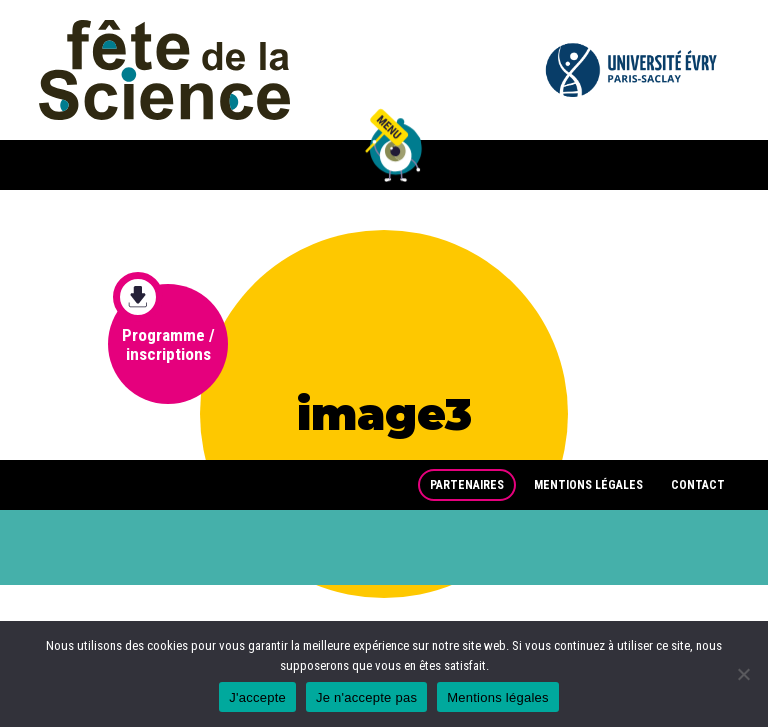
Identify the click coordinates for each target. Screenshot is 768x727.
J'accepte (257, 697)
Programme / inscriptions (164, 324)
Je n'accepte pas (366, 697)
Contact (698, 485)
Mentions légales (588, 485)
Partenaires (467, 485)
